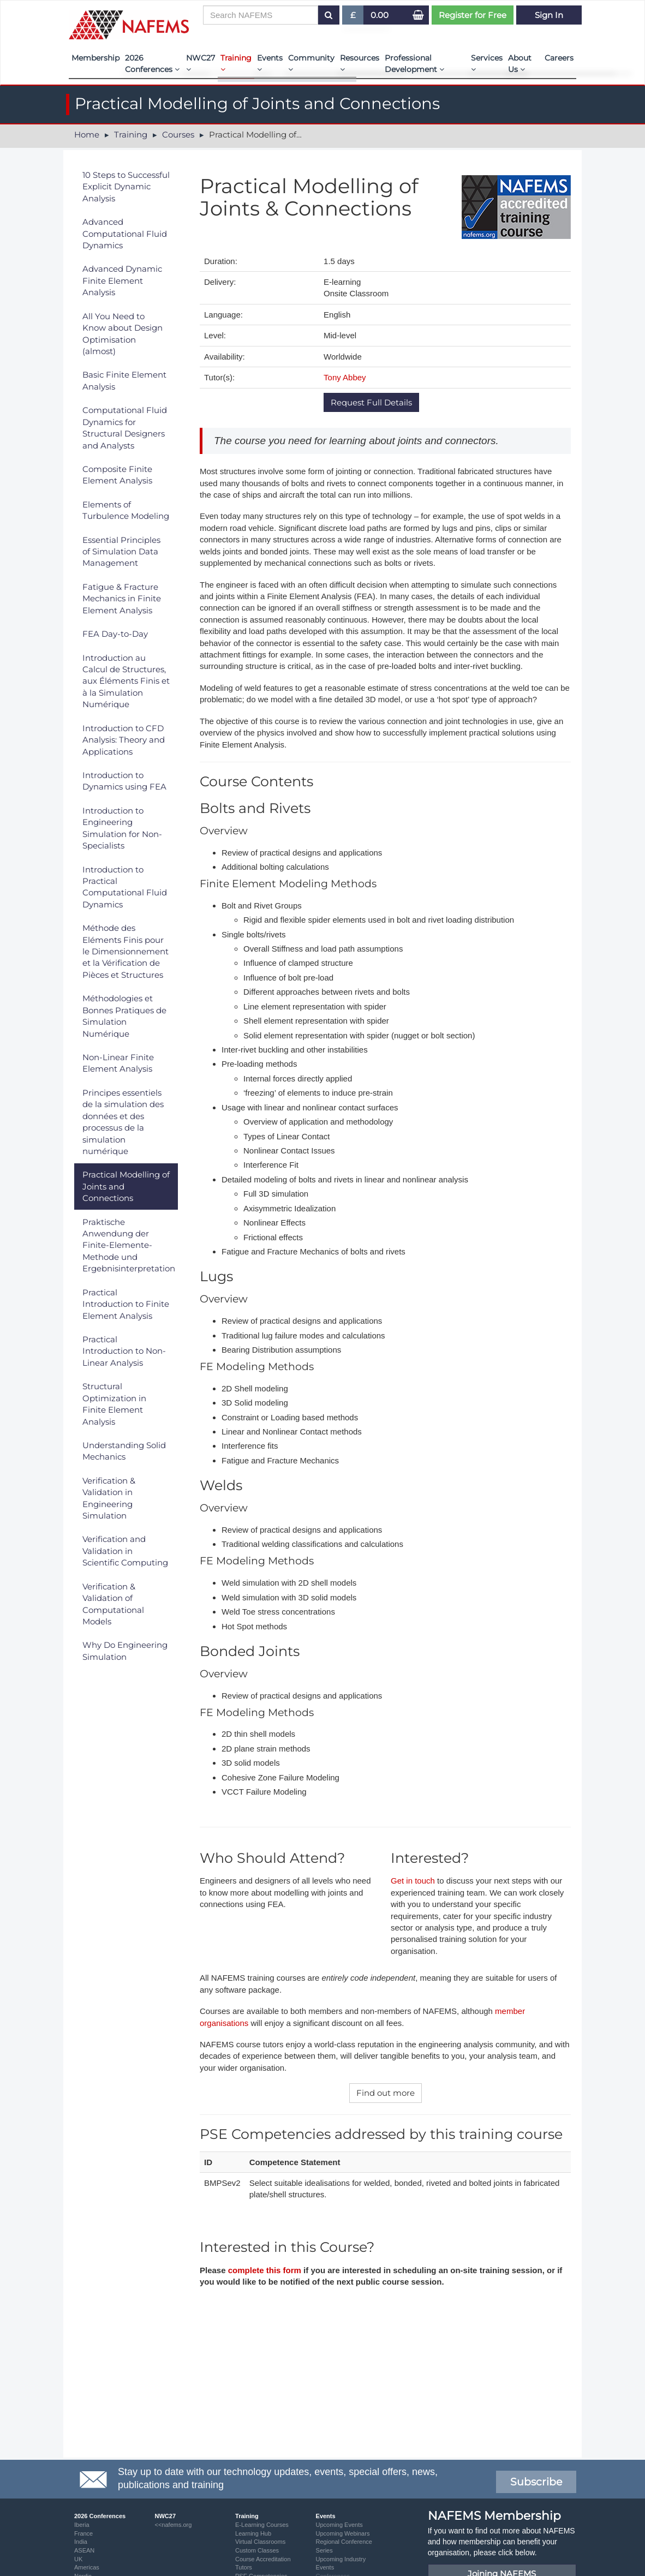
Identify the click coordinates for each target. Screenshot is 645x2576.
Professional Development (414, 63)
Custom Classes (257, 2550)
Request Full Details (371, 402)
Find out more (385, 2093)
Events (270, 63)
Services (487, 63)
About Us (519, 63)
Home (86, 134)
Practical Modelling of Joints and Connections (126, 1186)
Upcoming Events (339, 2524)
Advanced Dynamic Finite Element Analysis (122, 280)
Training (236, 63)
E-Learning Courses (262, 2524)
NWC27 (200, 63)
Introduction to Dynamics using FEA (124, 781)
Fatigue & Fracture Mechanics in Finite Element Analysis (121, 598)
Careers (559, 58)
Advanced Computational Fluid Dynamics (124, 233)
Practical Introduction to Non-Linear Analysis (124, 1351)
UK (78, 2559)
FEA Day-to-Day (115, 634)
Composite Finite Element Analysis (117, 475)
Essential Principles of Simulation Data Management (121, 552)
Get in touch (413, 1880)
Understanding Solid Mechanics (124, 1451)
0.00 (380, 15)
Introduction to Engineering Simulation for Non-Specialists (122, 828)
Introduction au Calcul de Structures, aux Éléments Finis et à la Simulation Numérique (126, 681)
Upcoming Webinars (343, 2533)
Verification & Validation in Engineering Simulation (108, 1498)
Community (311, 63)
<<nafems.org (173, 2524)
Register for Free (472, 15)
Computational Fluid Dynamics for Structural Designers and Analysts (124, 427)
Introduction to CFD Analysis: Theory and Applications (123, 740)
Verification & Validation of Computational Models (113, 1604)
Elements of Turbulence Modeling (125, 510)
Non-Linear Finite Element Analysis (118, 1063)
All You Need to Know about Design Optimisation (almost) (122, 333)
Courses (178, 134)
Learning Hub (253, 2533)
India (80, 2541)
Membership (95, 58)
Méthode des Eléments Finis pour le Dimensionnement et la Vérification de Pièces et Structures (125, 951)
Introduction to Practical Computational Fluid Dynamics (124, 887)
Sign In (549, 15)
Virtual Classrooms (260, 2541)
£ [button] (353, 17)
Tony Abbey (345, 377)
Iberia (81, 2524)
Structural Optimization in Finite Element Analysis (114, 1403)
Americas (86, 2567)
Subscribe (536, 2482)
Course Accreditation (263, 2559)
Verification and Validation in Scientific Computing (125, 1551)
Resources (359, 63)
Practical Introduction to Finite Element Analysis (125, 1304)
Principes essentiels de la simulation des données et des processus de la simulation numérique (123, 1121)
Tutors (243, 2567)
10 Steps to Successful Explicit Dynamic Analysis (126, 187)
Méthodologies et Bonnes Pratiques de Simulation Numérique (124, 1015)
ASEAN (84, 2550)
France (83, 2533)
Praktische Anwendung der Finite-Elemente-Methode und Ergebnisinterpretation (128, 1245)
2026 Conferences (152, 63)
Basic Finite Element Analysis (124, 380)
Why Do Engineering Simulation (125, 1650)
